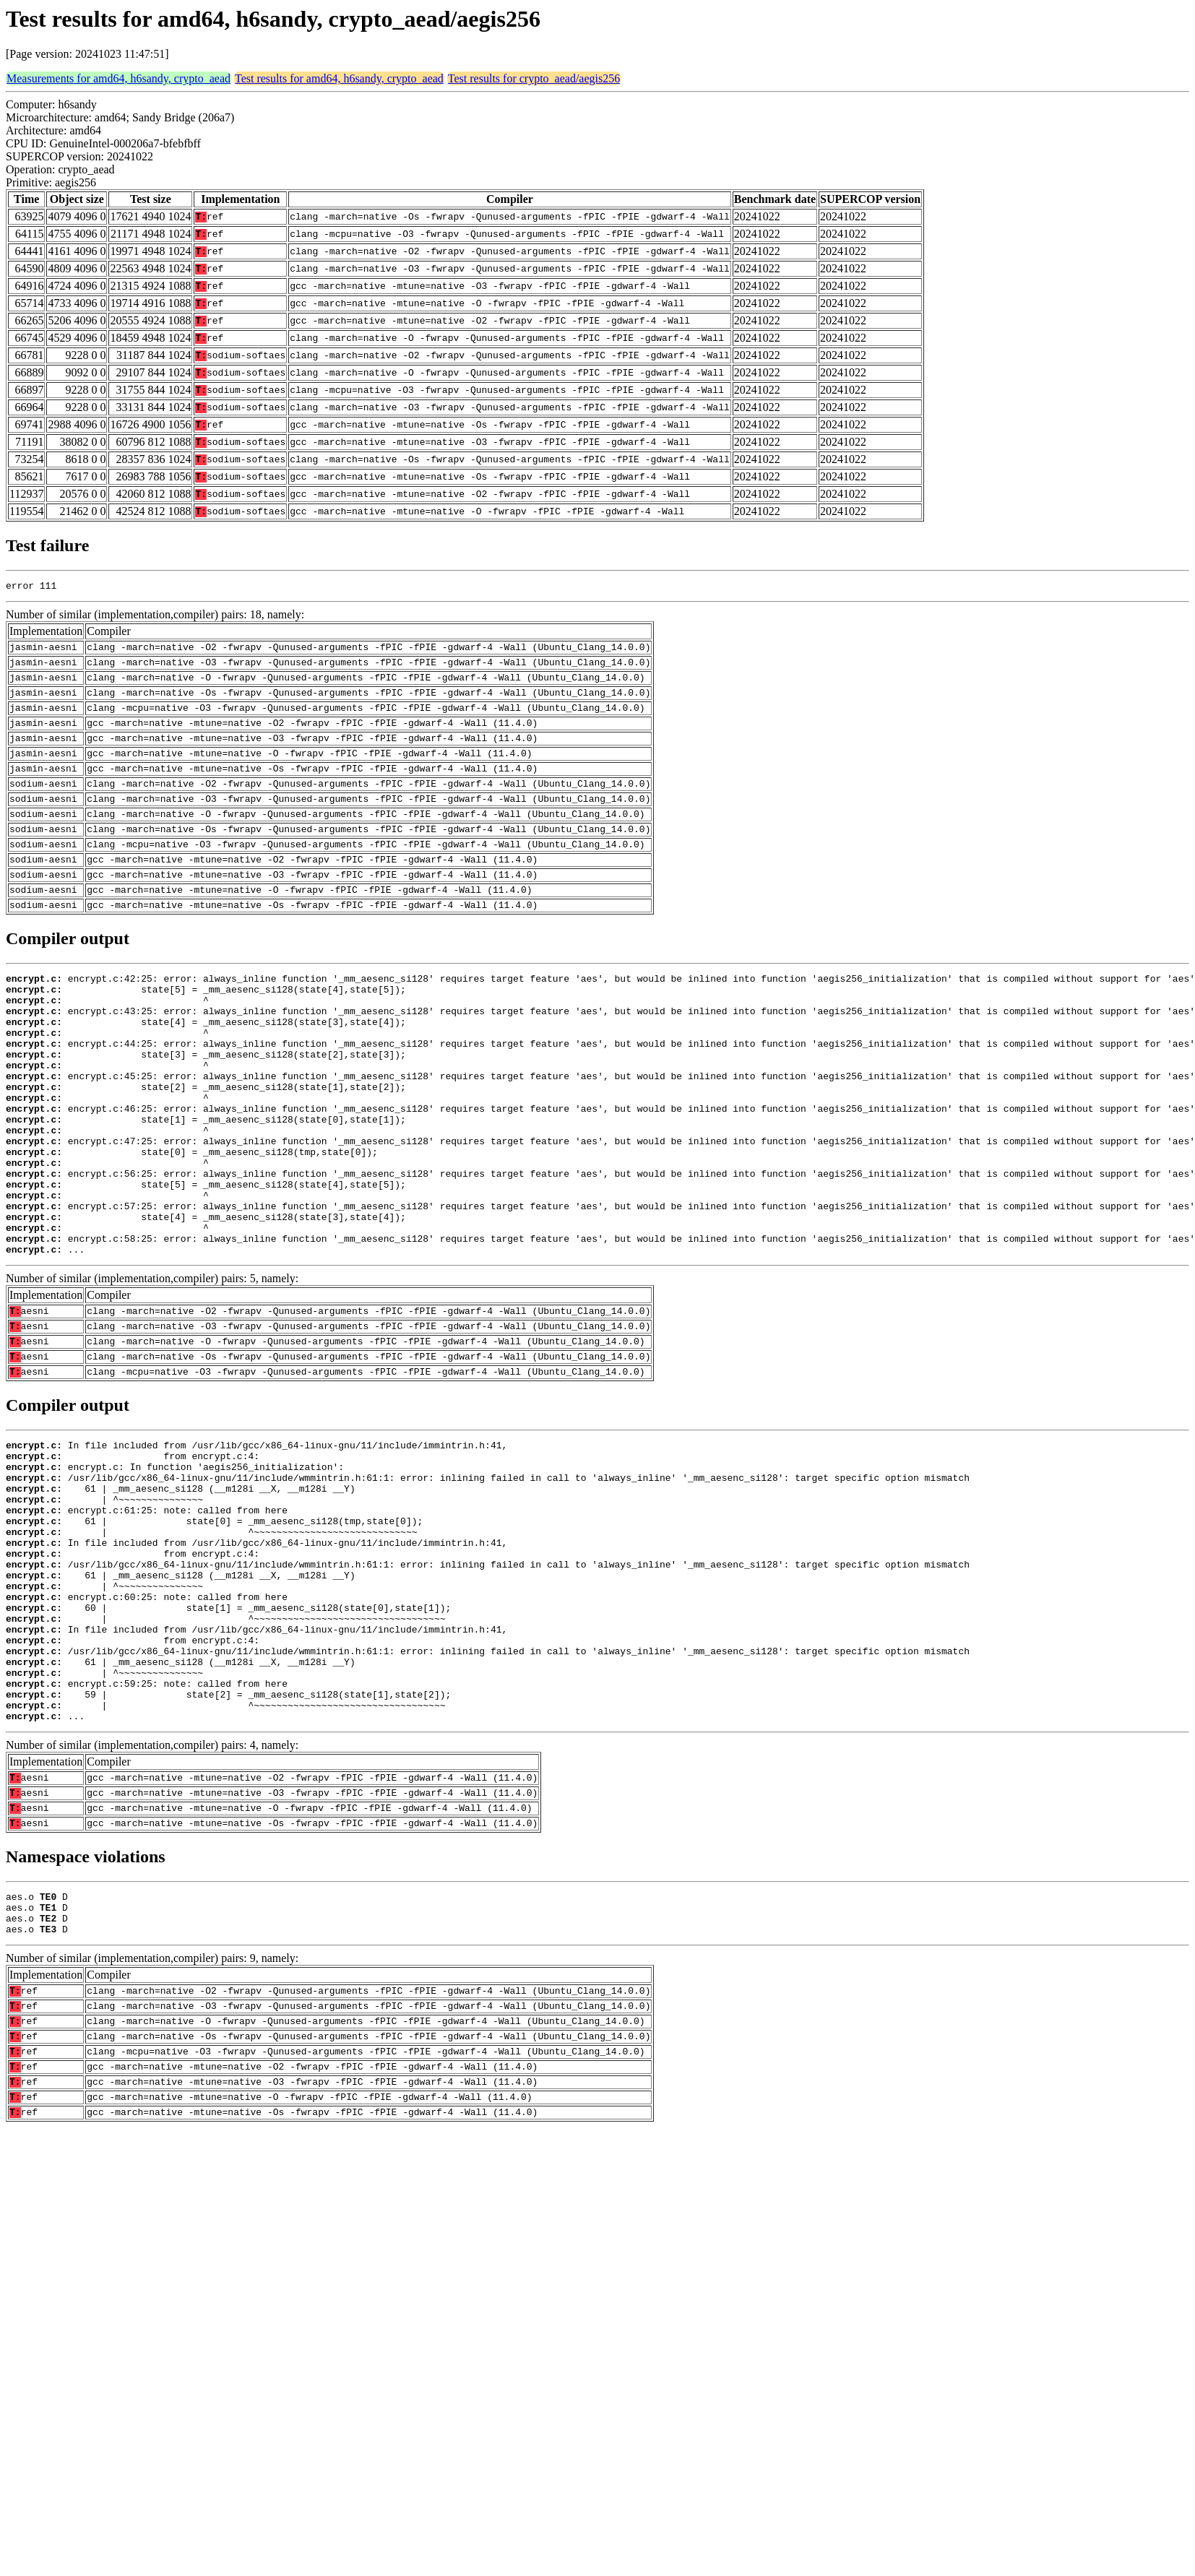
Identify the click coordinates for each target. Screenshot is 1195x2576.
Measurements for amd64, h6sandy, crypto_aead (118, 78)
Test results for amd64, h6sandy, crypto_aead (339, 78)
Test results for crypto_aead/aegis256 (534, 78)
